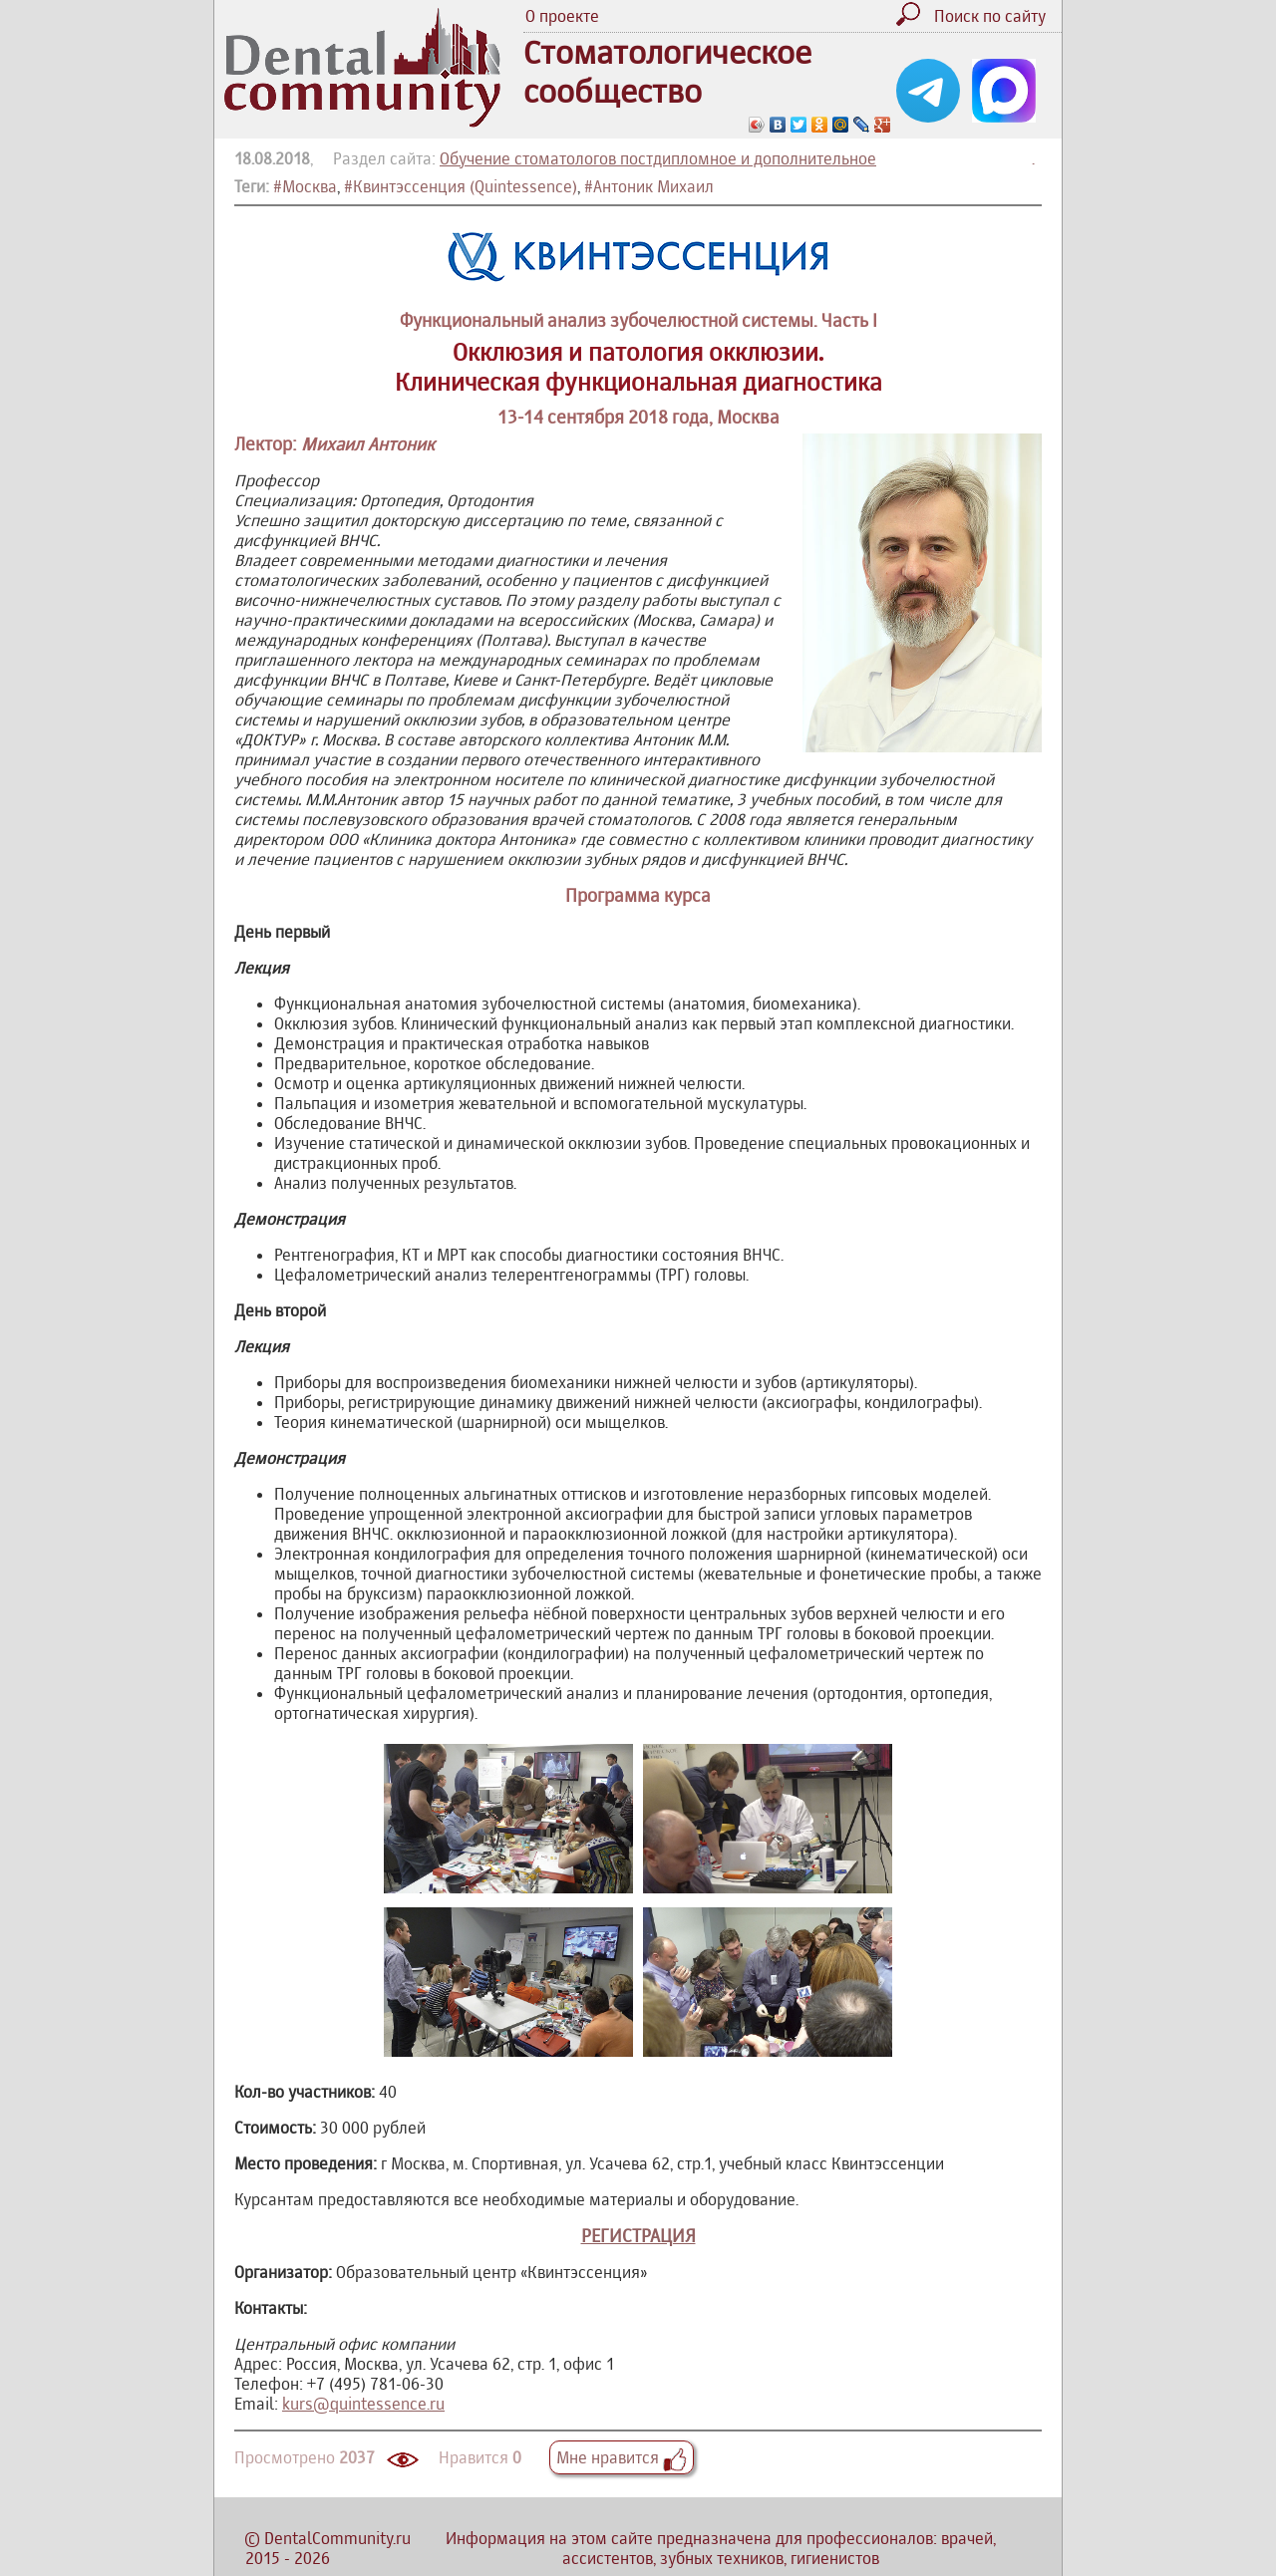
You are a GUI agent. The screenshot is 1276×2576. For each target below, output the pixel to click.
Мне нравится (621, 2457)
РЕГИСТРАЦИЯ (638, 2235)
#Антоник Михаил (649, 186)
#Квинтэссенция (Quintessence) (460, 186)
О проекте (562, 16)
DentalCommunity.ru (337, 2538)
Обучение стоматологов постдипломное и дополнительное (658, 158)
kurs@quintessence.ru (363, 2404)
